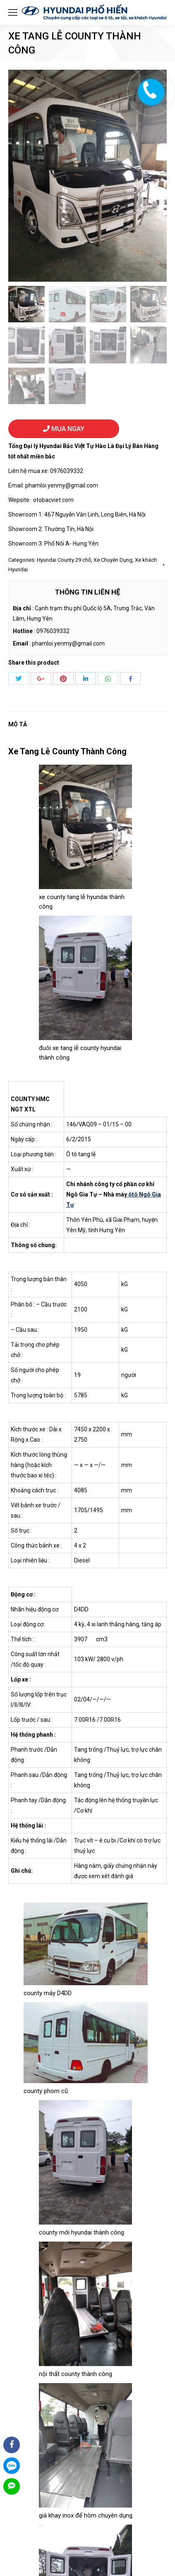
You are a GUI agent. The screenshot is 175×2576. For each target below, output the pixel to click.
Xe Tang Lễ (29, 751)
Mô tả (17, 724)
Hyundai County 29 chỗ (64, 560)
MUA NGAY (63, 429)
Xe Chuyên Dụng (112, 560)
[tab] (87, 720)
